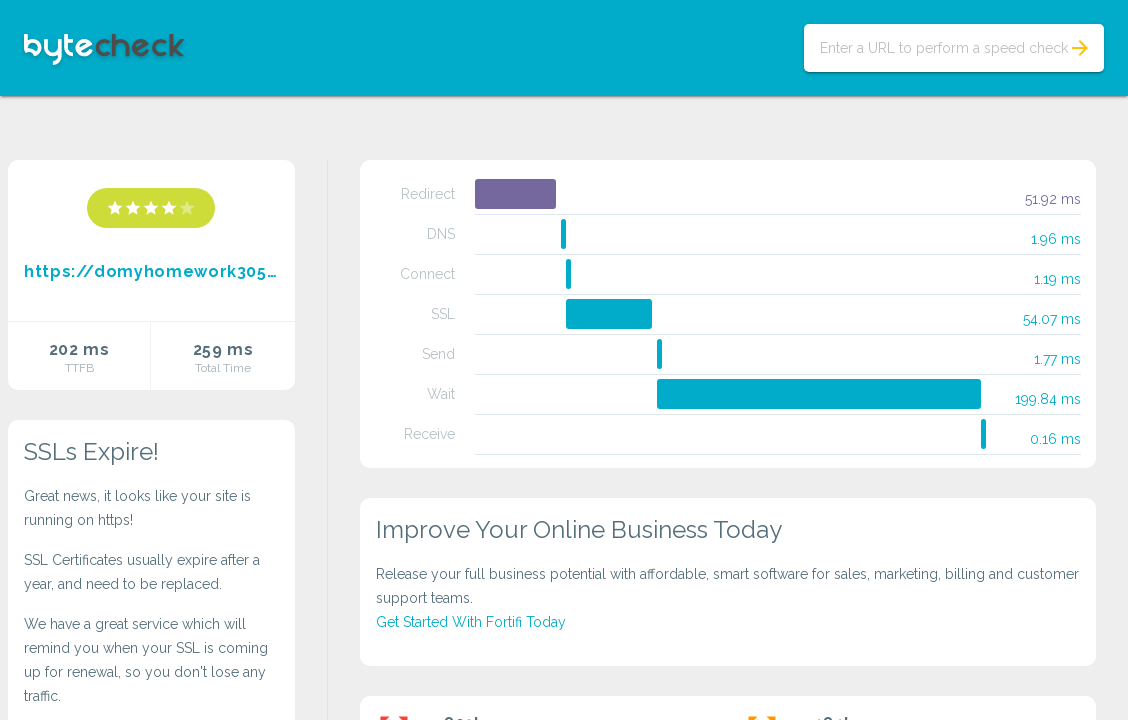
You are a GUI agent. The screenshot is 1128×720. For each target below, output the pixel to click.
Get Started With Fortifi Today (471, 622)
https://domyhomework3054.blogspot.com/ (151, 271)
